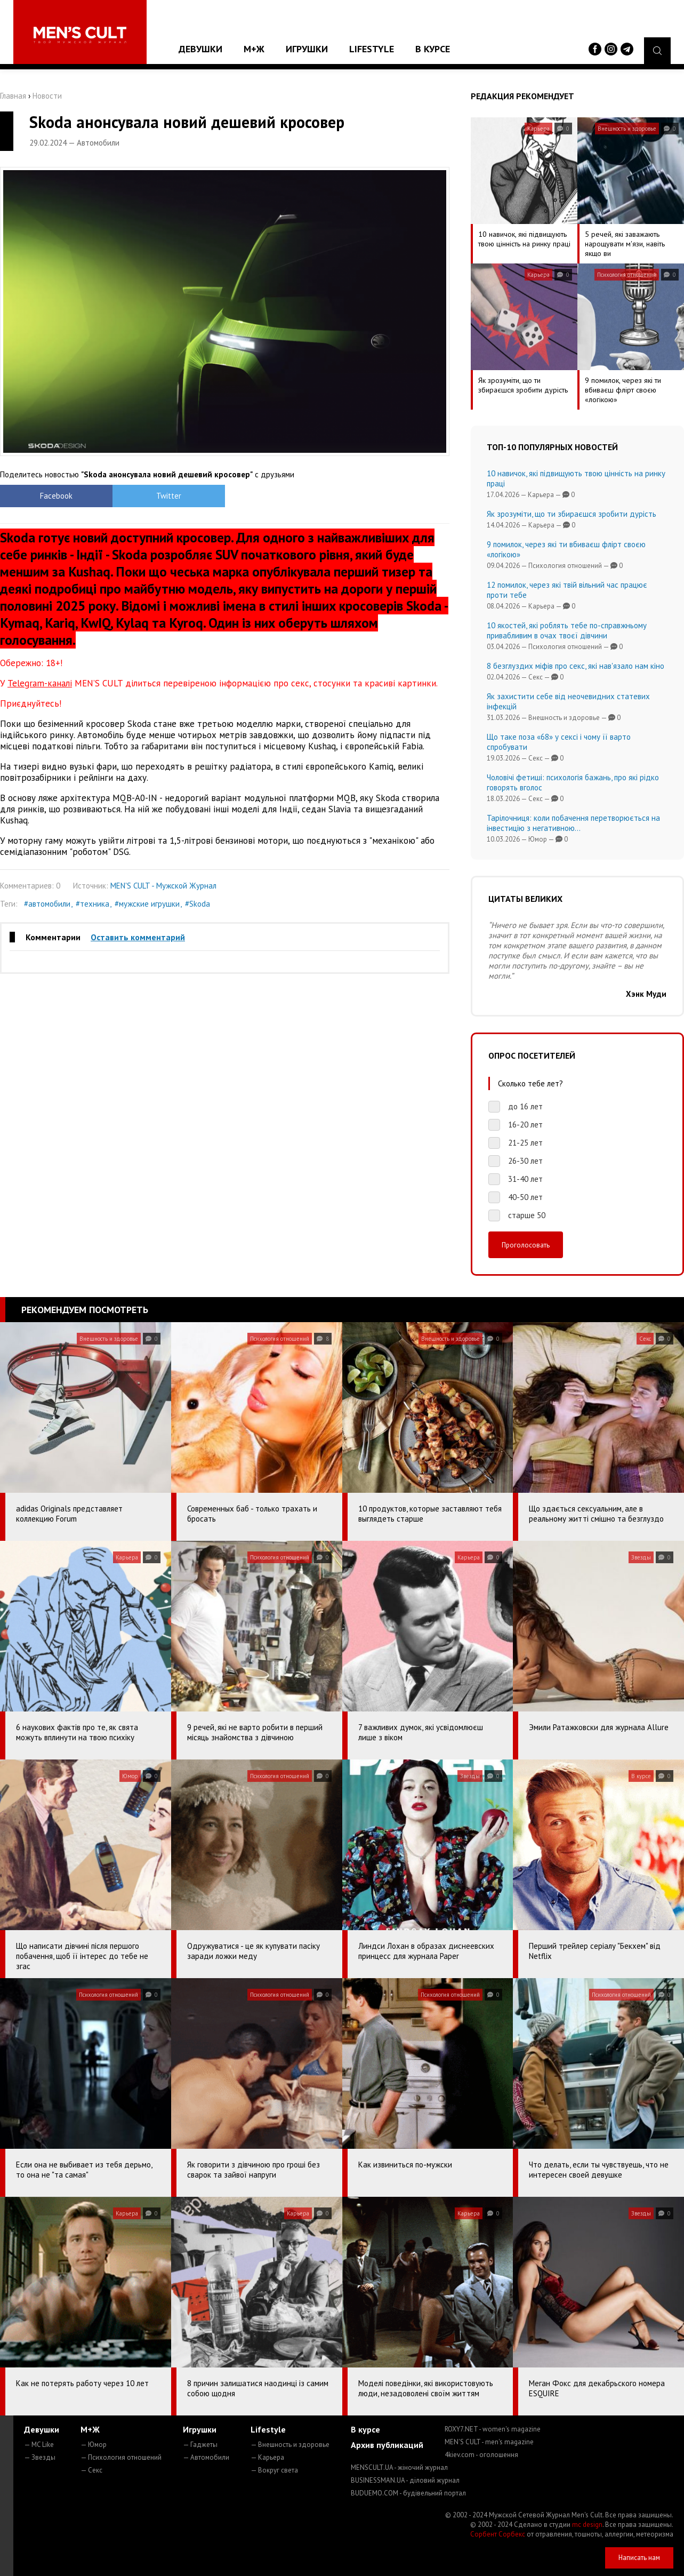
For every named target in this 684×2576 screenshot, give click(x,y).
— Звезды (39, 2457)
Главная (13, 96)
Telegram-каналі (39, 683)
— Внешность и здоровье (290, 2444)
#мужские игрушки (147, 904)
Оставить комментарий (138, 937)
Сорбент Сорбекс (497, 2534)
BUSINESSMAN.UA (405, 2480)
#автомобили (47, 904)
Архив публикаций (387, 2444)
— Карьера (267, 2457)
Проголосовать (526, 1245)
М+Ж (254, 49)
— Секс (91, 2470)
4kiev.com (481, 2454)
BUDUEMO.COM (408, 2493)
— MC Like (39, 2444)
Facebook (56, 496)
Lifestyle (371, 49)
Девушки (200, 49)
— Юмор (94, 2444)
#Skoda (197, 904)
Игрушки (307, 49)
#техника (92, 904)
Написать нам (639, 2557)
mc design (587, 2524)
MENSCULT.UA (399, 2467)
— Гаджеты (200, 2444)
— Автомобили (206, 2457)
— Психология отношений (121, 2457)
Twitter (168, 496)
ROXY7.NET (493, 2429)
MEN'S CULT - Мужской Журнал (163, 886)
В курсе (432, 49)
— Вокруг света (274, 2470)
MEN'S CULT (489, 2441)
